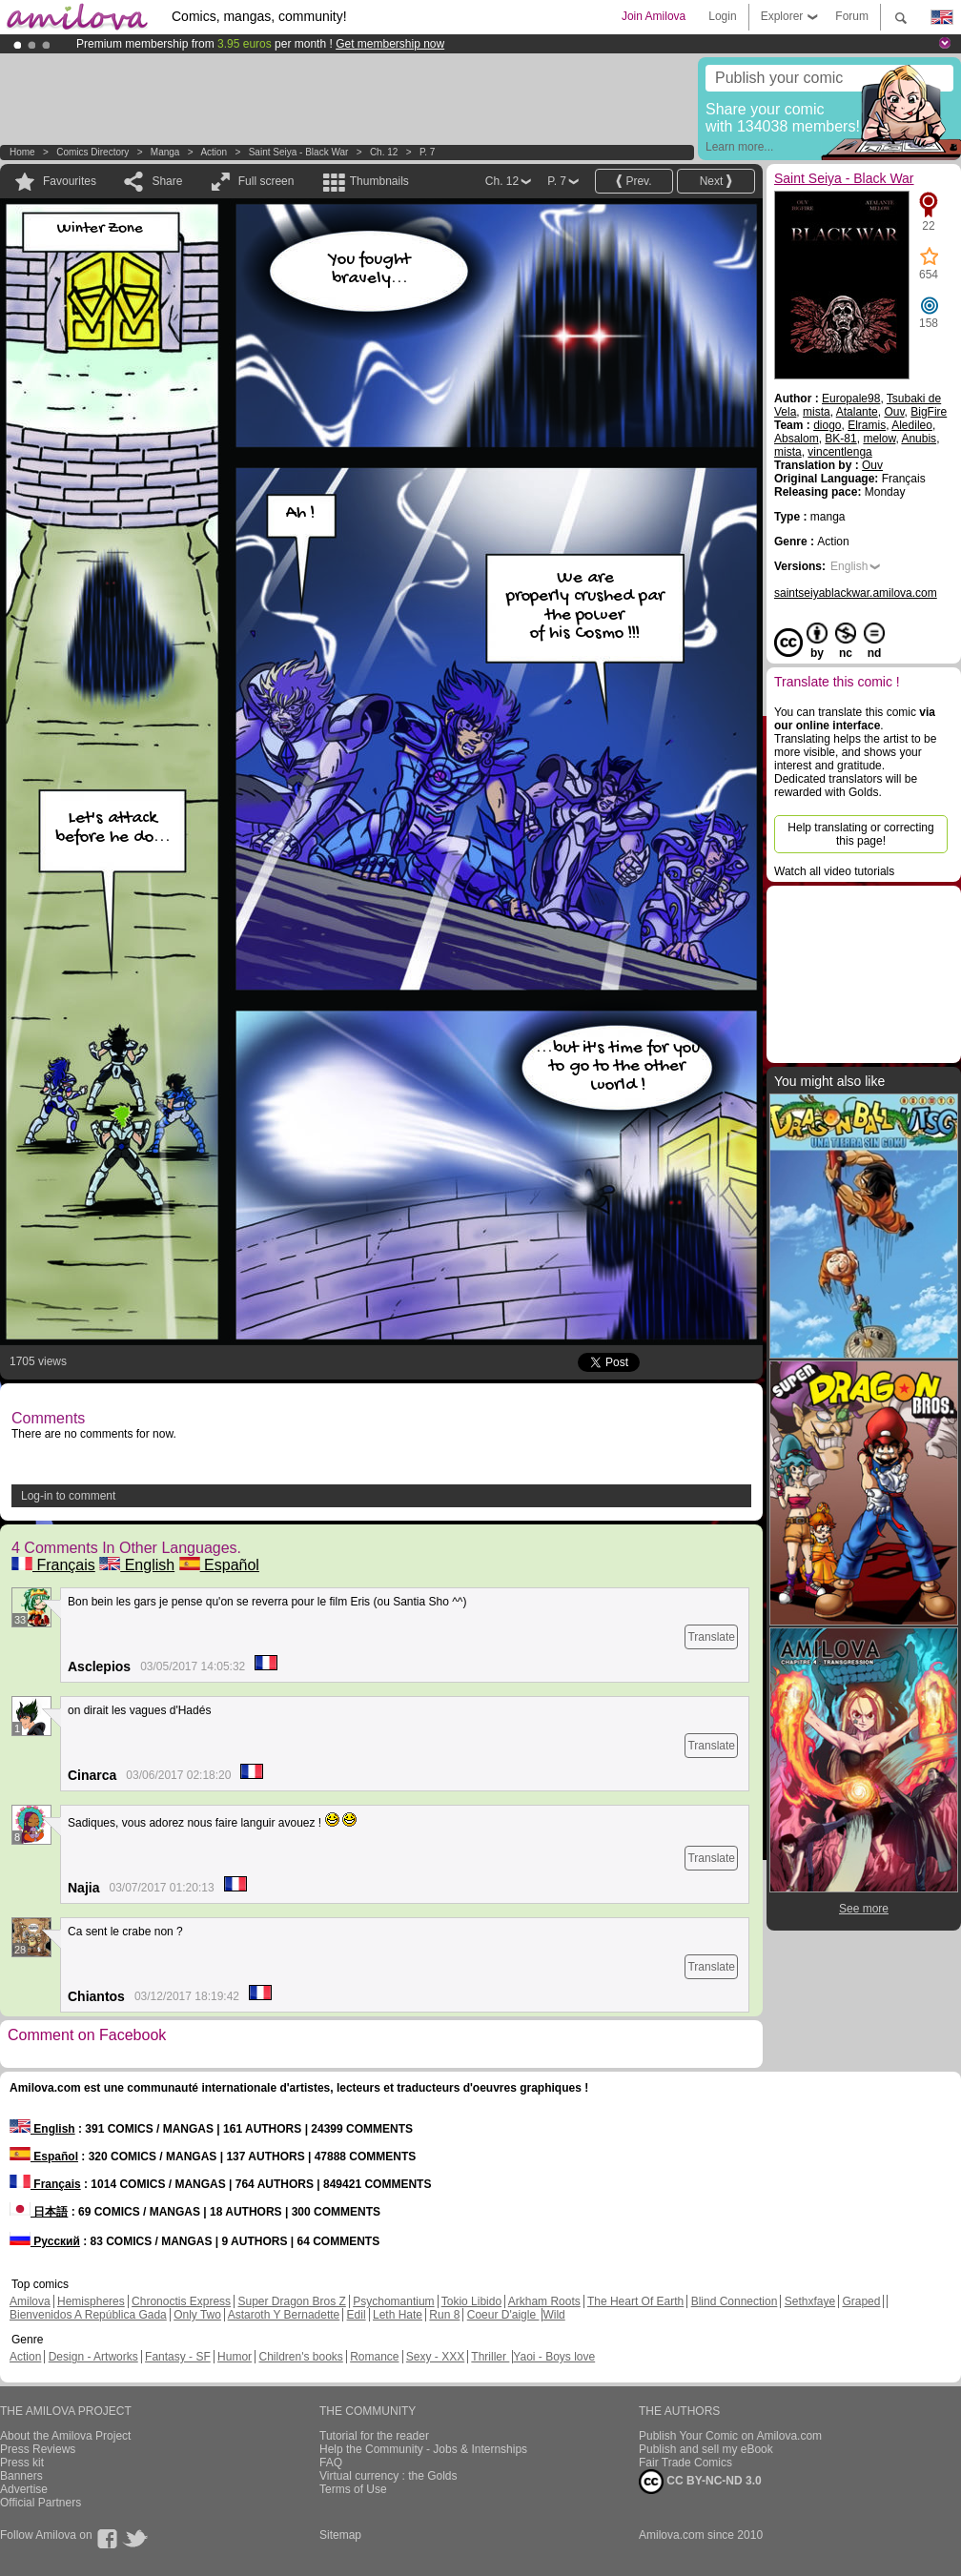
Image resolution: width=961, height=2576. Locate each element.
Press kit (22, 2462)
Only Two (197, 2314)
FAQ (330, 2462)
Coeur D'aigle (503, 2314)
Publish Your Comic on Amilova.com (730, 2436)
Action (213, 152)
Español (219, 1565)
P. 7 (427, 152)
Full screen (266, 181)
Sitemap (340, 2535)
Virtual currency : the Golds (388, 2476)
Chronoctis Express (181, 2301)
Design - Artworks (93, 2356)
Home (22, 152)
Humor (234, 2356)
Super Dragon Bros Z (291, 2301)
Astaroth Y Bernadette (284, 2314)
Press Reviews (37, 2449)
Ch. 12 (384, 152)
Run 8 (444, 2314)
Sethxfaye (810, 2301)
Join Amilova (653, 16)
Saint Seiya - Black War (299, 152)
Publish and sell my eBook (706, 2449)
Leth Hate (397, 2314)
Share (167, 181)
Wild (553, 2314)
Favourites (69, 181)
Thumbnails (379, 181)
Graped (861, 2301)
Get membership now (390, 44)
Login (722, 16)
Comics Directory (92, 152)
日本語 (39, 2211)
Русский (45, 2241)
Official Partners (40, 2502)
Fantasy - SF (178, 2356)
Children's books (300, 2356)
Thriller (490, 2356)
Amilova (30, 2301)
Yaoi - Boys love (554, 2356)
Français (53, 1565)
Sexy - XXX (435, 2356)
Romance (374, 2356)
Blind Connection (734, 2301)
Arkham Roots (544, 2301)
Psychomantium (393, 2301)
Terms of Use (353, 2489)
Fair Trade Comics (685, 2462)
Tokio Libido (471, 2301)
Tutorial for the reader (374, 2436)
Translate (711, 1637)
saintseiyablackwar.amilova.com (855, 593)
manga (165, 152)
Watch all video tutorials (834, 871)
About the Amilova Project (65, 2436)
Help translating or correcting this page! (860, 834)
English (136, 1565)
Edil (356, 2314)
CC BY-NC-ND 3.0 (700, 2481)
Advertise (24, 2489)
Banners (21, 2476)
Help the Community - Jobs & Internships (423, 2449)
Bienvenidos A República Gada (88, 2314)
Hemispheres (91, 2301)
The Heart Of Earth (635, 2301)
